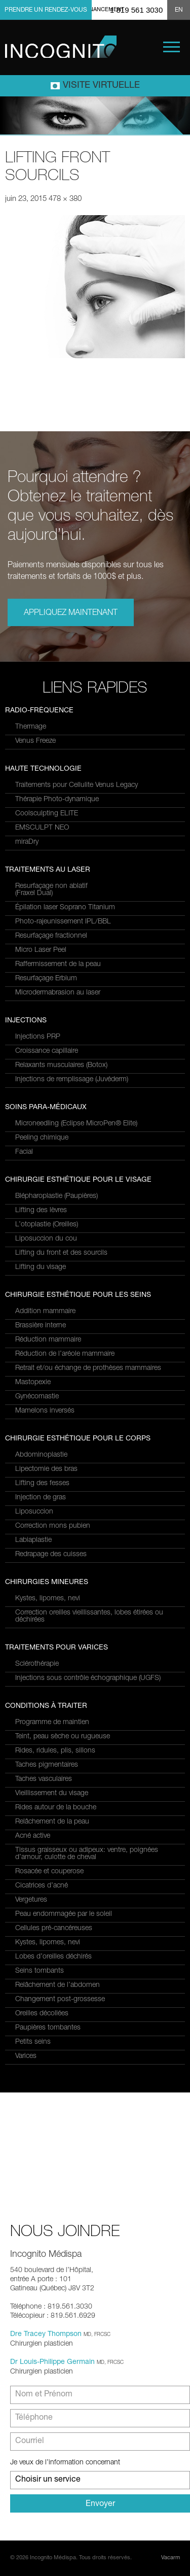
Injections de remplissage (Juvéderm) (71, 1079)
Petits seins (33, 2042)
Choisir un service (48, 2480)
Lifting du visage (40, 1267)
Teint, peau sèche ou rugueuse (62, 1736)
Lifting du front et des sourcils (61, 1253)
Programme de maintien (52, 1722)
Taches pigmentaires (46, 1765)
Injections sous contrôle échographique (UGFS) (88, 1678)
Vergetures (31, 1900)
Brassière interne (40, 1325)
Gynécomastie (37, 1396)
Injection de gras (40, 1497)
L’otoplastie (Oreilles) (46, 1224)
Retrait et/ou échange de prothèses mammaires (88, 1368)
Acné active (32, 1836)
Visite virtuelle (101, 85)
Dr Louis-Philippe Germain (52, 2362)
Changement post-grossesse (60, 1999)
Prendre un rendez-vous (46, 10)
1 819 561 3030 (136, 10)
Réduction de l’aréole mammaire (65, 1354)
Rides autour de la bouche (55, 1807)
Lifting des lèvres (41, 1210)
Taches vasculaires (43, 1779)
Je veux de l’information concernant (65, 2462)
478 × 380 (65, 199)
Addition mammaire (45, 1311)
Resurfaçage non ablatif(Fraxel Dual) (51, 890)
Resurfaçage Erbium (46, 978)
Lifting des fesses (42, 1483)
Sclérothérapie (37, 1664)
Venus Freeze (35, 741)
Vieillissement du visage (51, 1793)
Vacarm (170, 2558)
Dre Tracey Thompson (46, 2334)
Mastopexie (33, 1382)
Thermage (30, 727)
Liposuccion (34, 1512)
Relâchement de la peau (52, 1822)
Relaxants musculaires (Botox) (61, 1065)
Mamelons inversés (44, 1411)
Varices (25, 2056)
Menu (171, 47)
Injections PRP (37, 1037)
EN (179, 10)
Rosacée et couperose (49, 1871)
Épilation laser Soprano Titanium (65, 907)
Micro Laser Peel (40, 950)
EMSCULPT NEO (42, 828)
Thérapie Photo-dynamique (57, 799)
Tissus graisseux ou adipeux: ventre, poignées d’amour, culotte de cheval (86, 1854)
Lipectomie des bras (46, 1469)
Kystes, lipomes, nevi (47, 1598)
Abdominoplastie (41, 1455)
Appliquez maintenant (71, 613)
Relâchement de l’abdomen (57, 1985)
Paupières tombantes (48, 2028)
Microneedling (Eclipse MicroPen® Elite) (76, 1123)
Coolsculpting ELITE (46, 813)
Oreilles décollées (41, 2013)
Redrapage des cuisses (51, 1554)
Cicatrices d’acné (41, 1886)
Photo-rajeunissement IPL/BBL (63, 921)
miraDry (27, 842)
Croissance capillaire (46, 1051)
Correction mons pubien (52, 1526)
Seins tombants (39, 1971)
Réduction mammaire (48, 1340)
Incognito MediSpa (61, 47)
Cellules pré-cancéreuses (53, 1928)
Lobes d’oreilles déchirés (53, 1957)
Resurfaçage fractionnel (51, 936)
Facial (24, 1152)
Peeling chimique (41, 1138)
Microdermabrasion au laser (57, 993)
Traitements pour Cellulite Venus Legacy (76, 785)
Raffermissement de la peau (58, 964)
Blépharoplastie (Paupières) (56, 1196)
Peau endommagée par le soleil (63, 1914)
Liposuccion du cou (46, 1239)
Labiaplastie (33, 1540)
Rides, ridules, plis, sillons (55, 1751)
